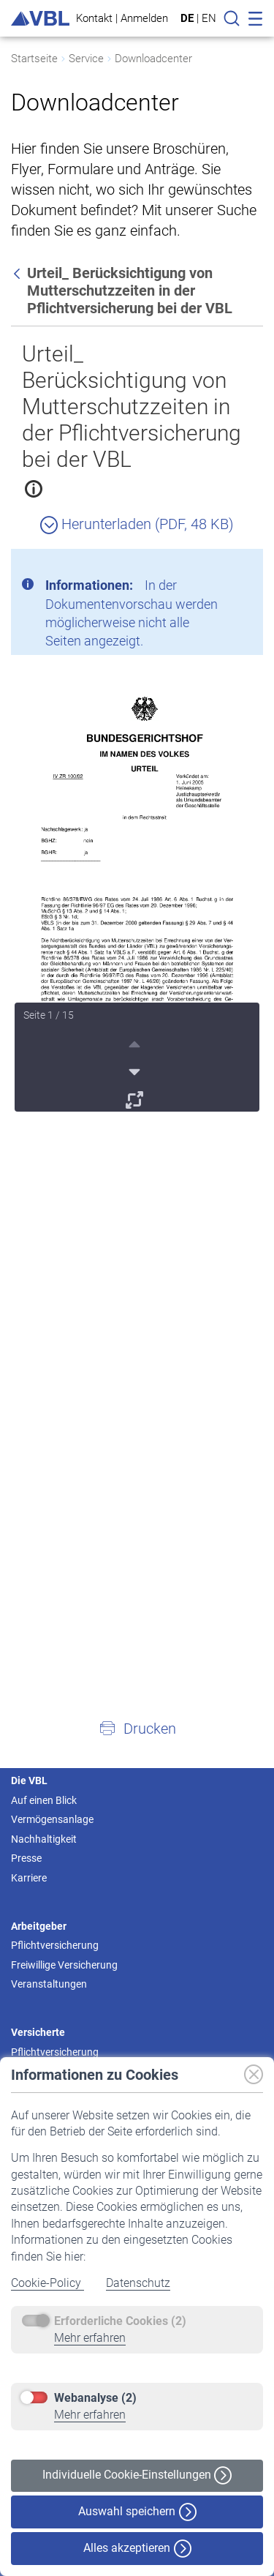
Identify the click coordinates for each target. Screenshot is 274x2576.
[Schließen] (212, 565)
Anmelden (144, 18)
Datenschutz (138, 2283)
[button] (137, 1728)
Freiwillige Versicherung (64, 1965)
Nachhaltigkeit (44, 1839)
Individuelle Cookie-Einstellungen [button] (137, 2475)
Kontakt (94, 18)
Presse (26, 1858)
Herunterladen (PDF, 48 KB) (137, 524)
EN (209, 18)
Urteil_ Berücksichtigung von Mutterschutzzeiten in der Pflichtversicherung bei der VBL (131, 406)
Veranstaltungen (49, 1984)
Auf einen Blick (44, 1800)
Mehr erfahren (90, 2338)
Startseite (34, 58)
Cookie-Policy (47, 2283)
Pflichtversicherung (55, 1945)
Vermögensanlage (52, 1819)
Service (86, 58)
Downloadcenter (153, 58)
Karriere (29, 1878)
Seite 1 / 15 (48, 1015)
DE (187, 18)
